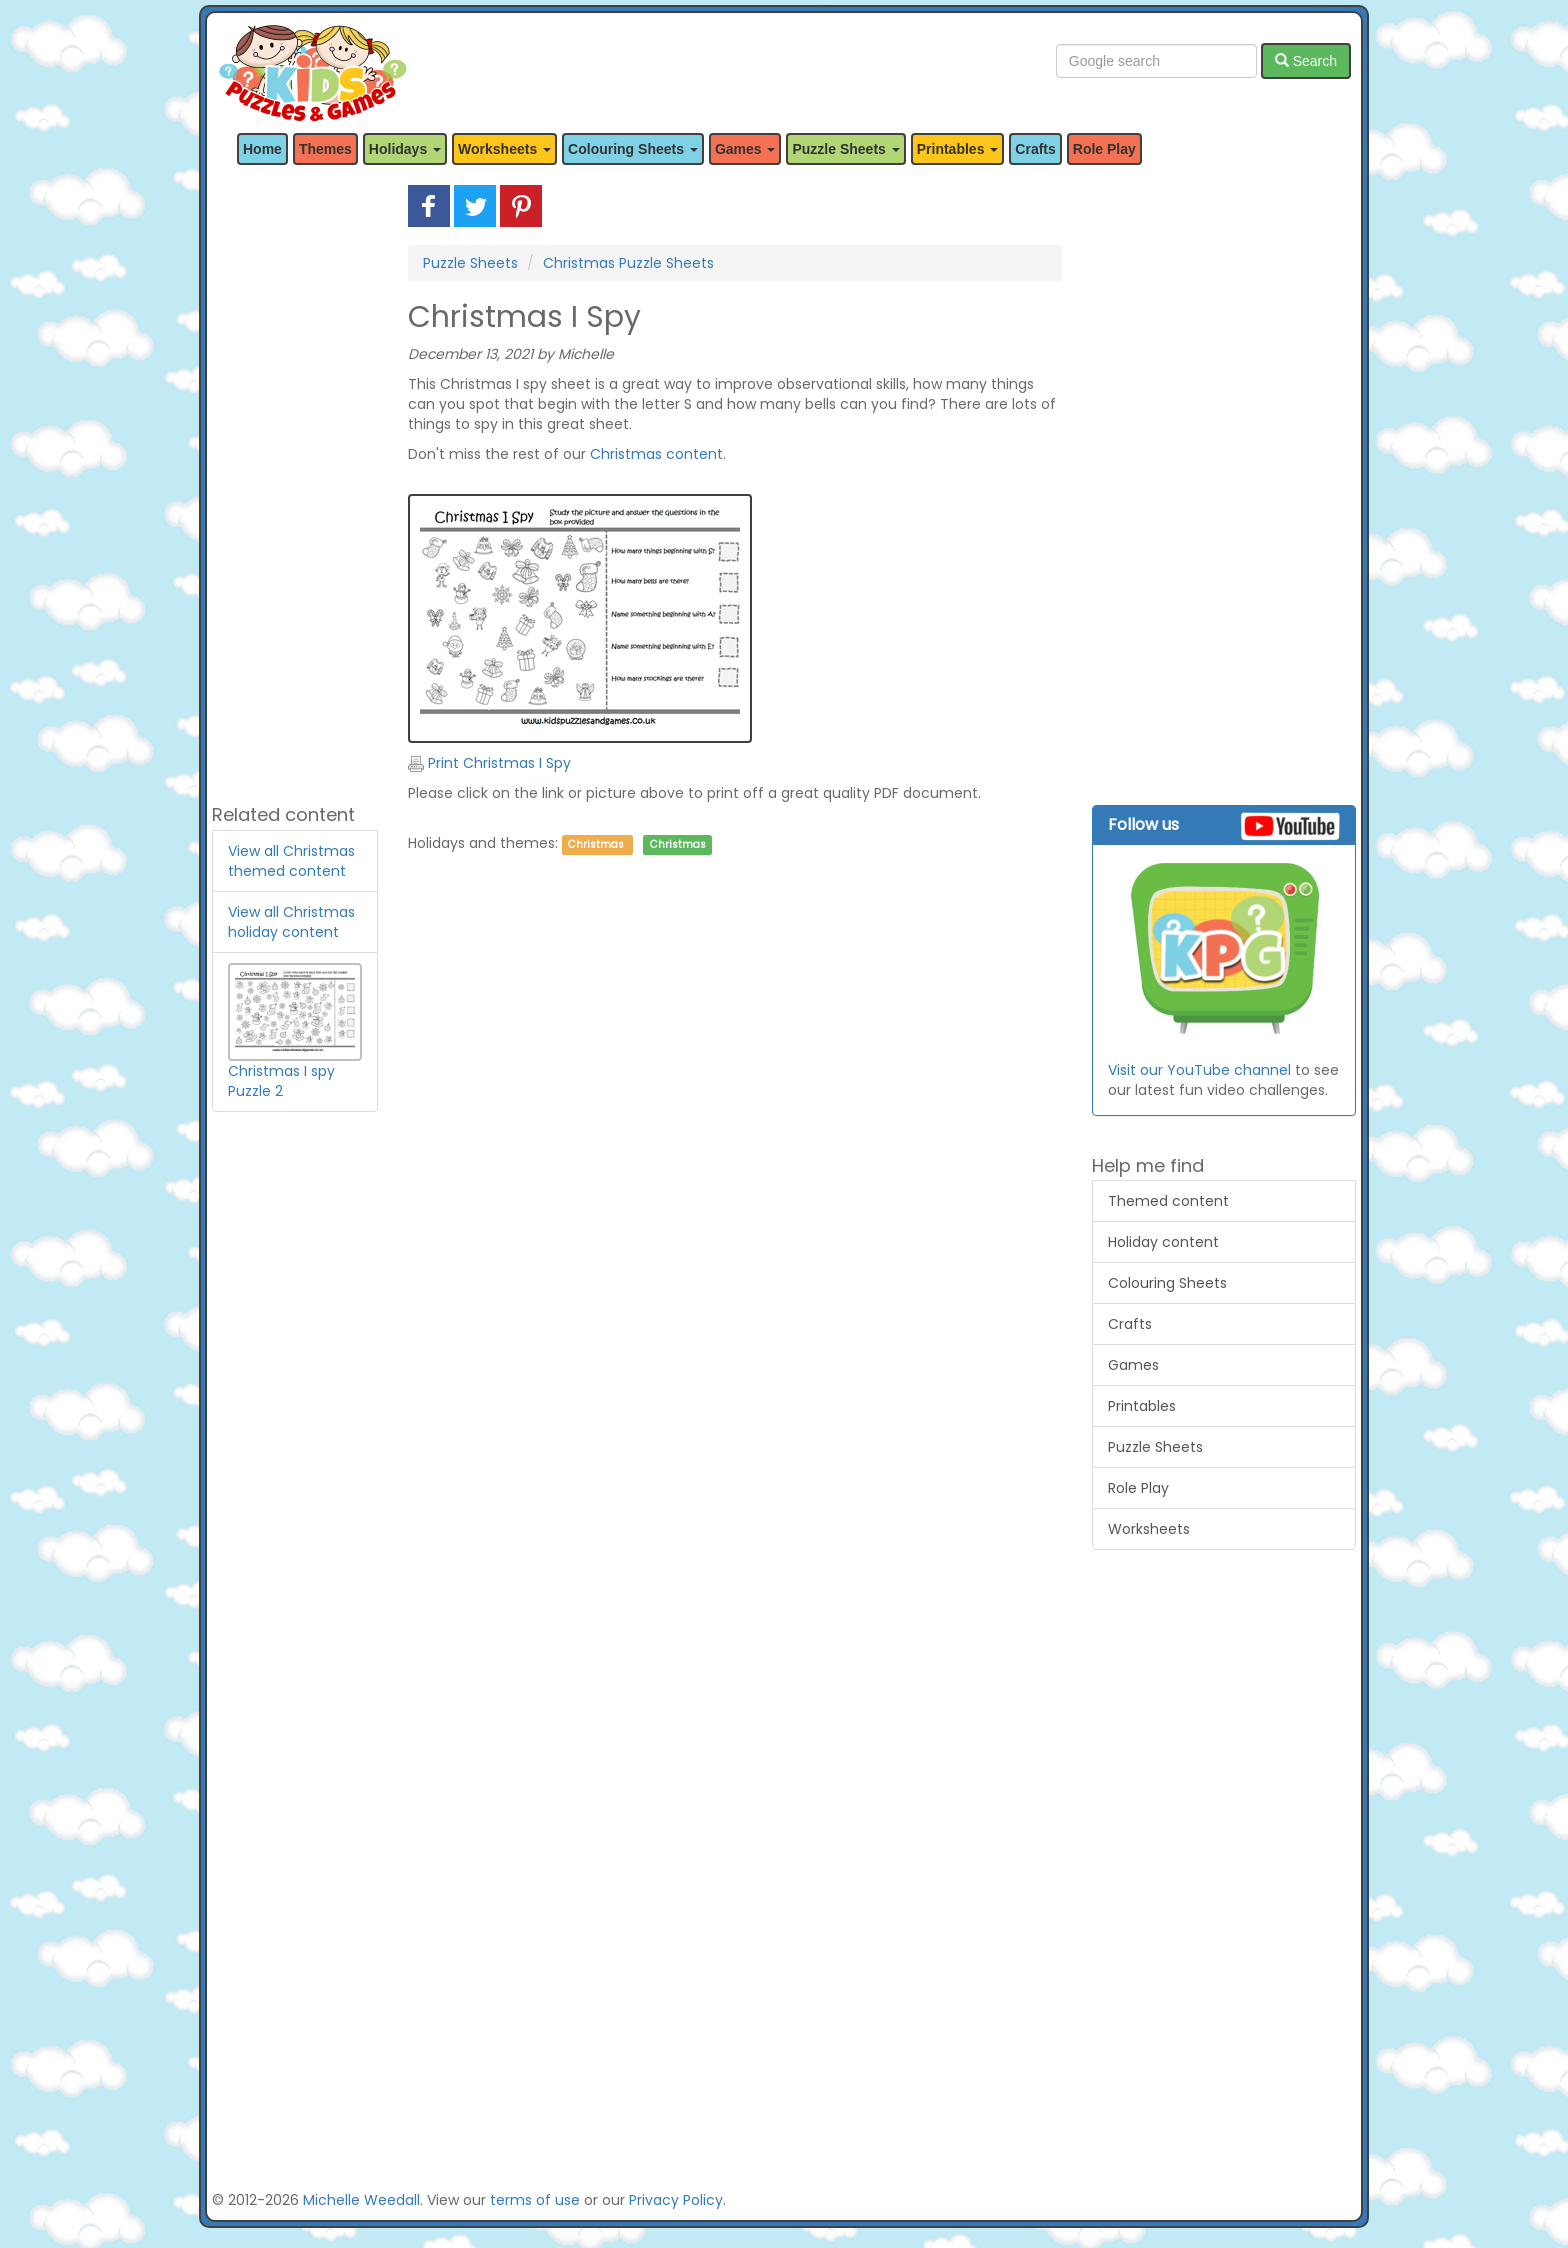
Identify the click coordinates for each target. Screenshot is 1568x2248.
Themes (325, 149)
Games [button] (745, 149)
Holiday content (1163, 1242)
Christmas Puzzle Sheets (628, 263)
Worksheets (1149, 1529)
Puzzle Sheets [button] (845, 149)
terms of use (535, 2200)
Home (262, 149)
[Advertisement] (295, 485)
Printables (1142, 1406)
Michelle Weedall (361, 2200)
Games (1133, 1365)
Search (1306, 61)
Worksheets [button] (504, 149)
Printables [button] (958, 149)
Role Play (1104, 149)
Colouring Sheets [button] (633, 149)
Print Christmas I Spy (489, 763)
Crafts (1035, 149)
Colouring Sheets (1167, 1283)
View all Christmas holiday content (291, 922)
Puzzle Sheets (470, 263)
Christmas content (656, 454)
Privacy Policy (676, 2200)
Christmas (596, 844)
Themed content (1168, 1201)
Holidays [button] (405, 149)
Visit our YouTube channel (1199, 1070)
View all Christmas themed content (291, 861)
